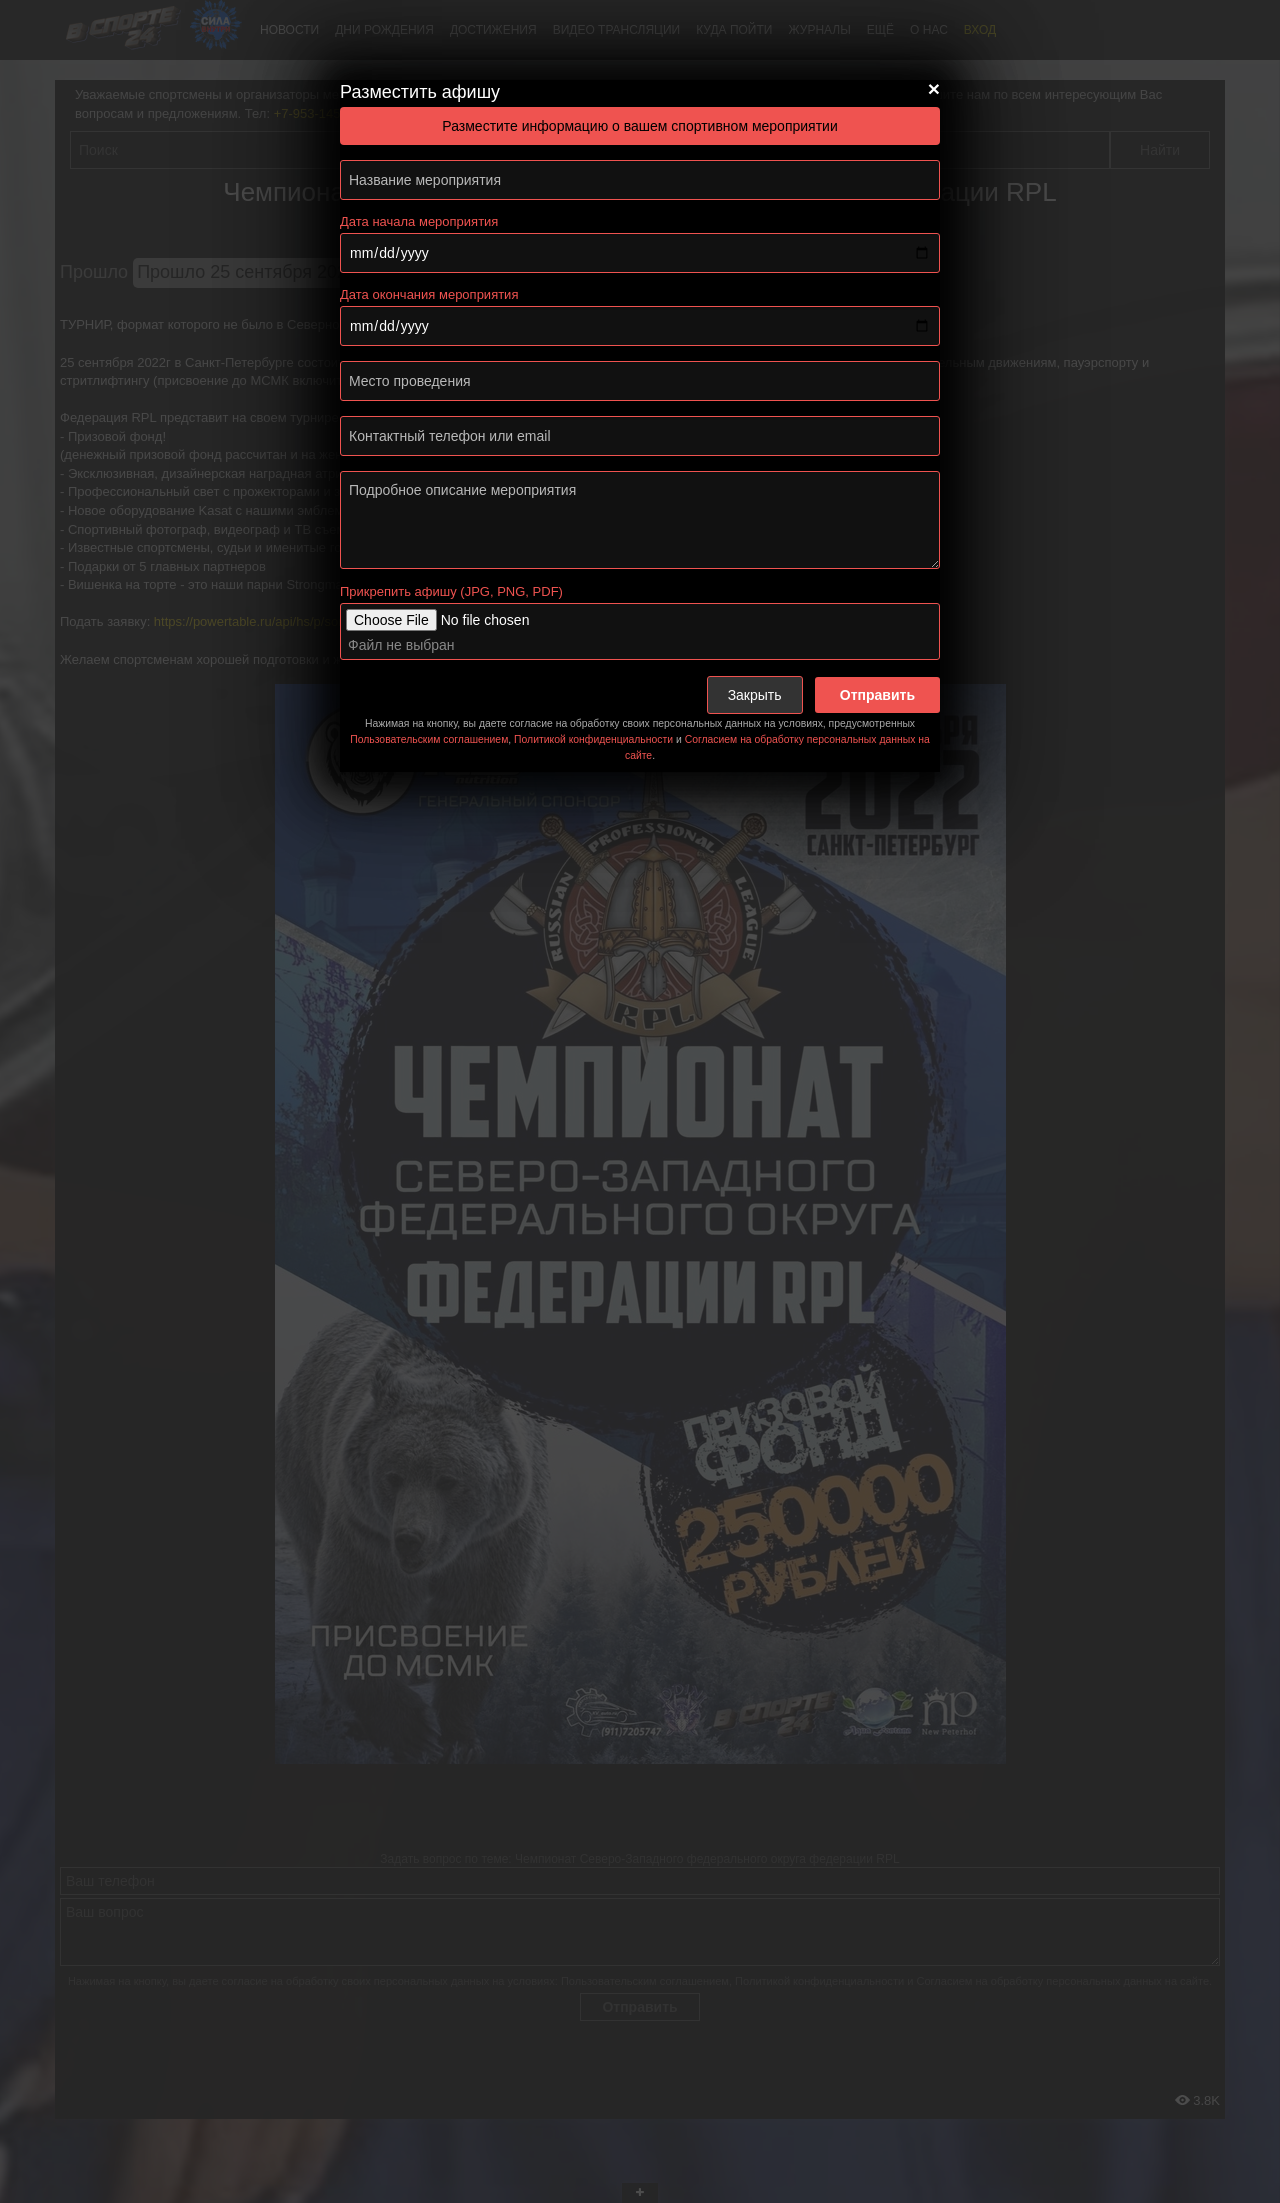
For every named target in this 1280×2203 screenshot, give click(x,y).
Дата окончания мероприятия (429, 294)
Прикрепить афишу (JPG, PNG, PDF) (451, 591)
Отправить (877, 695)
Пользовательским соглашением (429, 739)
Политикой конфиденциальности (593, 739)
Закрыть (755, 695)
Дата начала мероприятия (419, 221)
